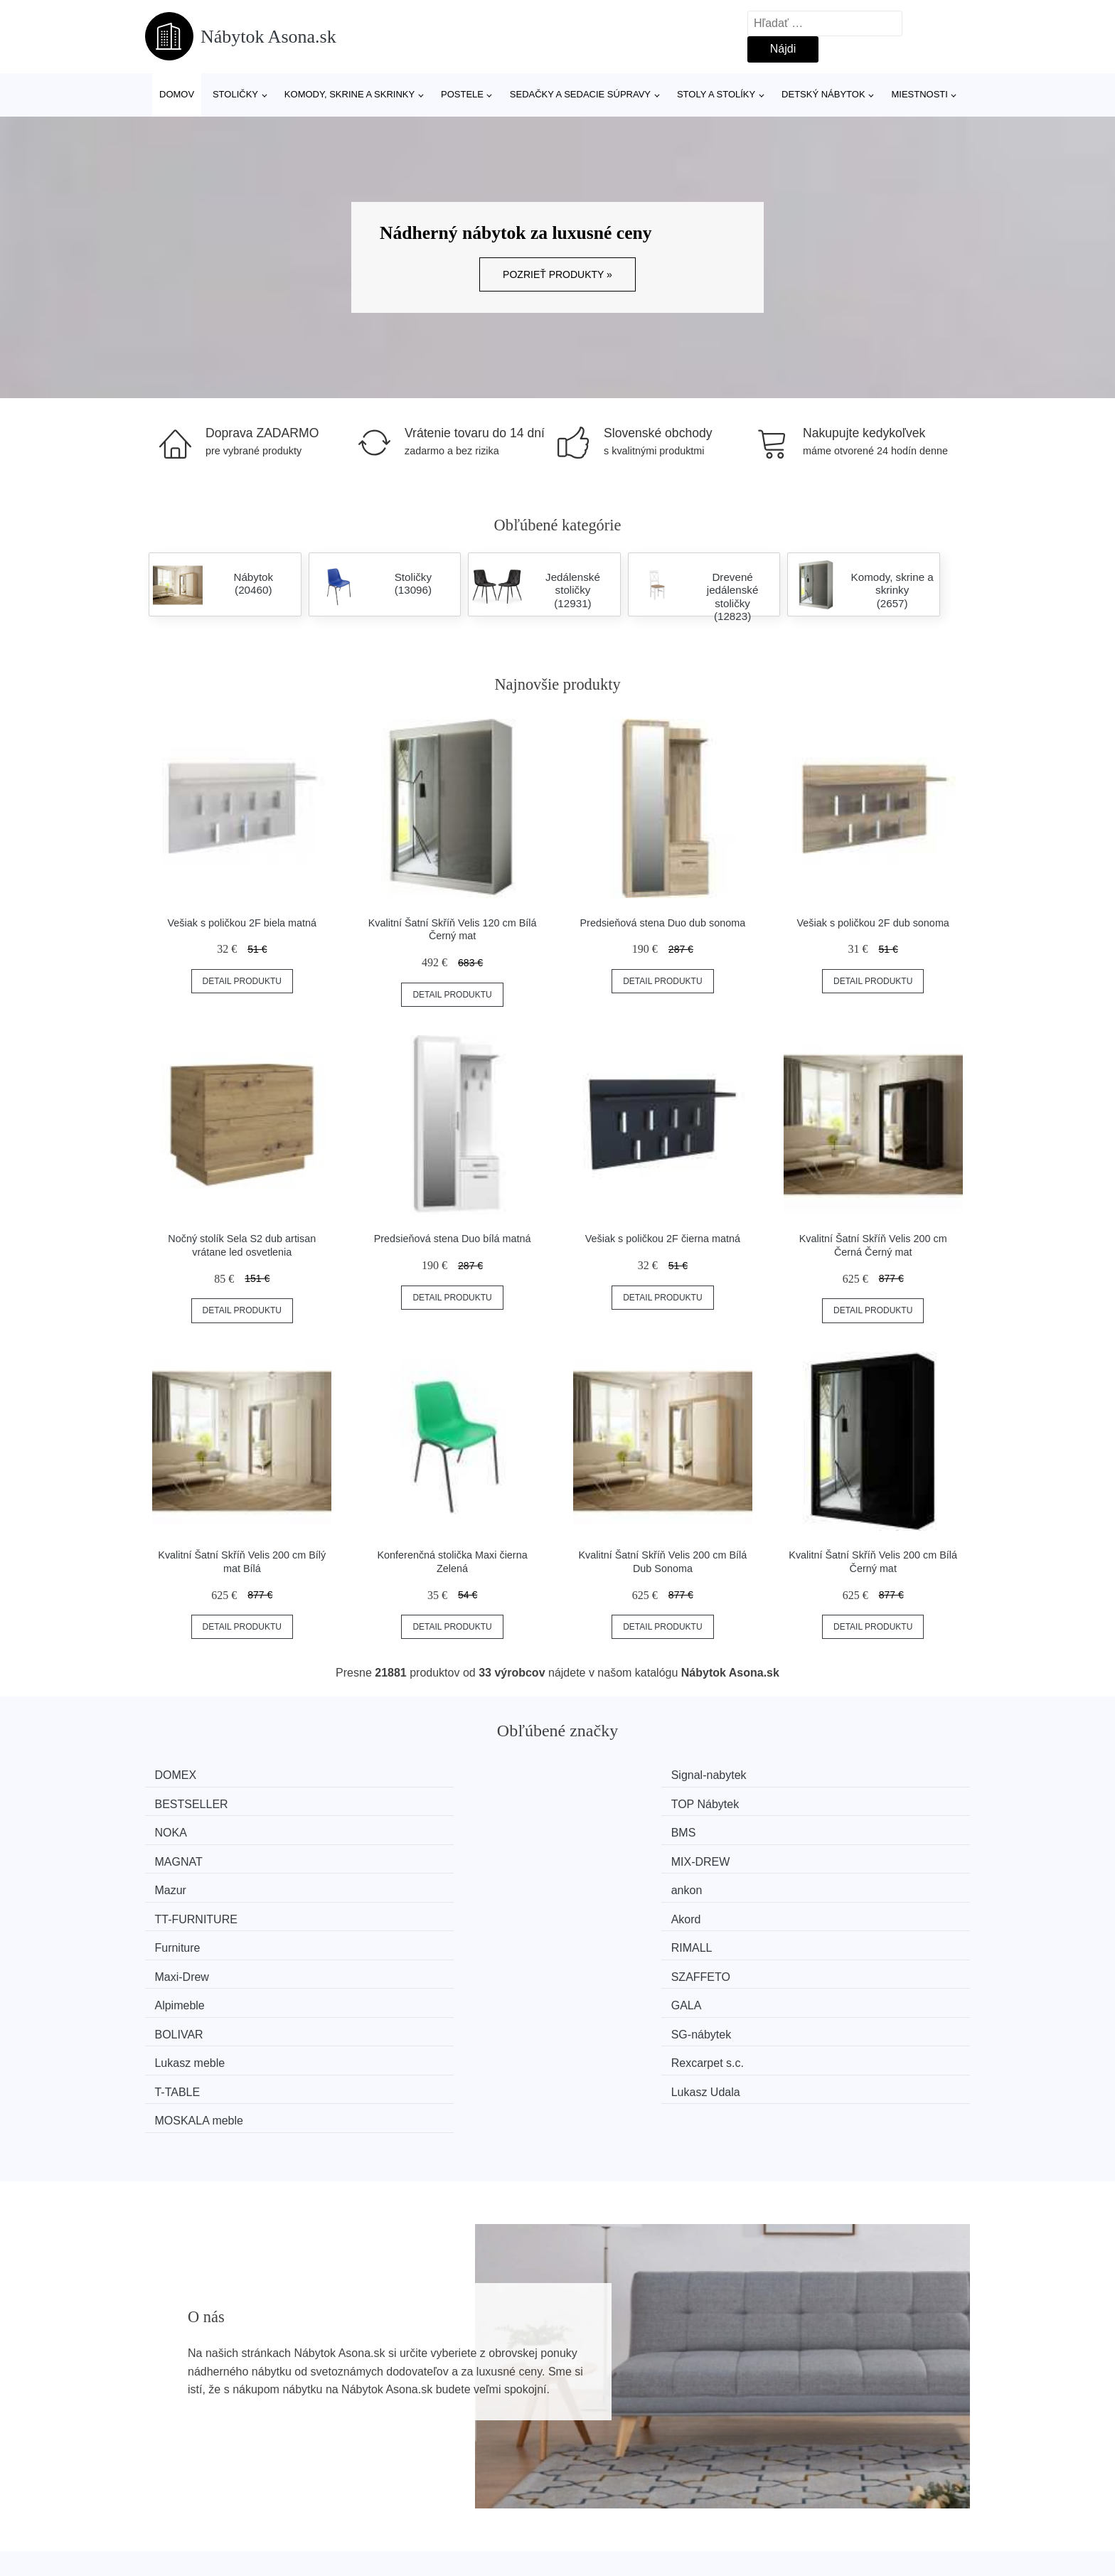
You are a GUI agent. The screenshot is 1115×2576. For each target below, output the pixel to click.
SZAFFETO (827, 1855)
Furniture (185, 1855)
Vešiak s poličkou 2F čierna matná (662, 1238)
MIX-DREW (827, 1802)
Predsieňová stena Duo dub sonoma (662, 923)
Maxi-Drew (613, 1855)
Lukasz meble (198, 1909)
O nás (786, 2411)
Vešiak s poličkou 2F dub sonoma (872, 923)
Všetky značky (188, 2411)
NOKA (179, 1802)
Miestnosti (919, 94)
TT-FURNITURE (627, 1829)
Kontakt (790, 2443)
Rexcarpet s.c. (411, 1909)
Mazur (178, 1829)
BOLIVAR (610, 1882)
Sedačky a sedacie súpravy (580, 94)
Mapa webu (491, 2443)
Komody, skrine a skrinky (349, 94)
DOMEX (184, 1775)
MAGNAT (610, 1802)
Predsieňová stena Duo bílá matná (452, 1238)
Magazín (483, 2411)
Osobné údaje (497, 2475)
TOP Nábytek (831, 1775)
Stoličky (235, 94)
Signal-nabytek (412, 1775)
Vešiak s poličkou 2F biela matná (242, 923)
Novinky (172, 2443)
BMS (387, 1802)
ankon (390, 1829)
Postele (462, 94)
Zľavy (166, 2475)
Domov (176, 94)
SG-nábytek (828, 1882)
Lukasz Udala (832, 1909)
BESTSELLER (622, 1775)
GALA (390, 1882)
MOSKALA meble (207, 1936)
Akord (813, 1829)
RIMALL (395, 1855)
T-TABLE (608, 1909)
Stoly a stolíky (716, 94)
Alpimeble (188, 1882)
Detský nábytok (823, 94)
